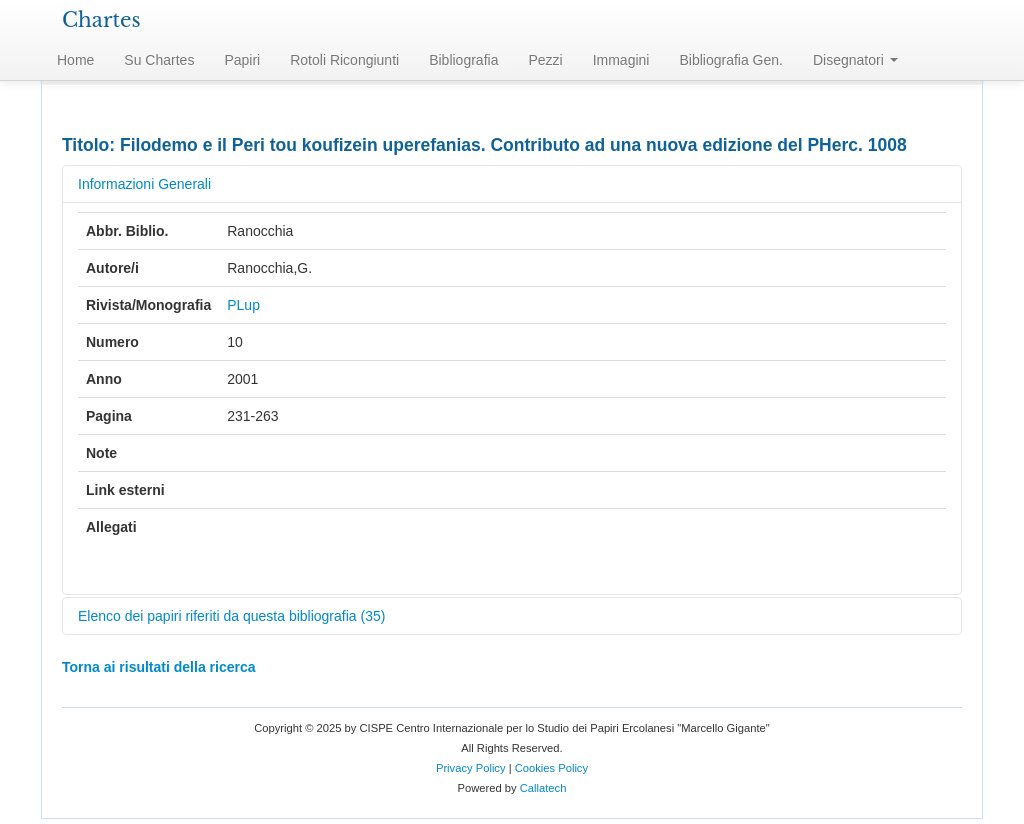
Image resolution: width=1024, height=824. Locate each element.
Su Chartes (159, 60)
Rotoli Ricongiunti (344, 60)
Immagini (621, 60)
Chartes (101, 20)
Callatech (543, 788)
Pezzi (545, 60)
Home (75, 60)
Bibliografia (463, 60)
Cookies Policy (551, 768)
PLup (243, 305)
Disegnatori (855, 60)
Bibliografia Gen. (731, 60)
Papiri (242, 60)
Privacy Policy (471, 768)
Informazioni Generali (144, 184)
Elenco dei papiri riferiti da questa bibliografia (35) (231, 616)
